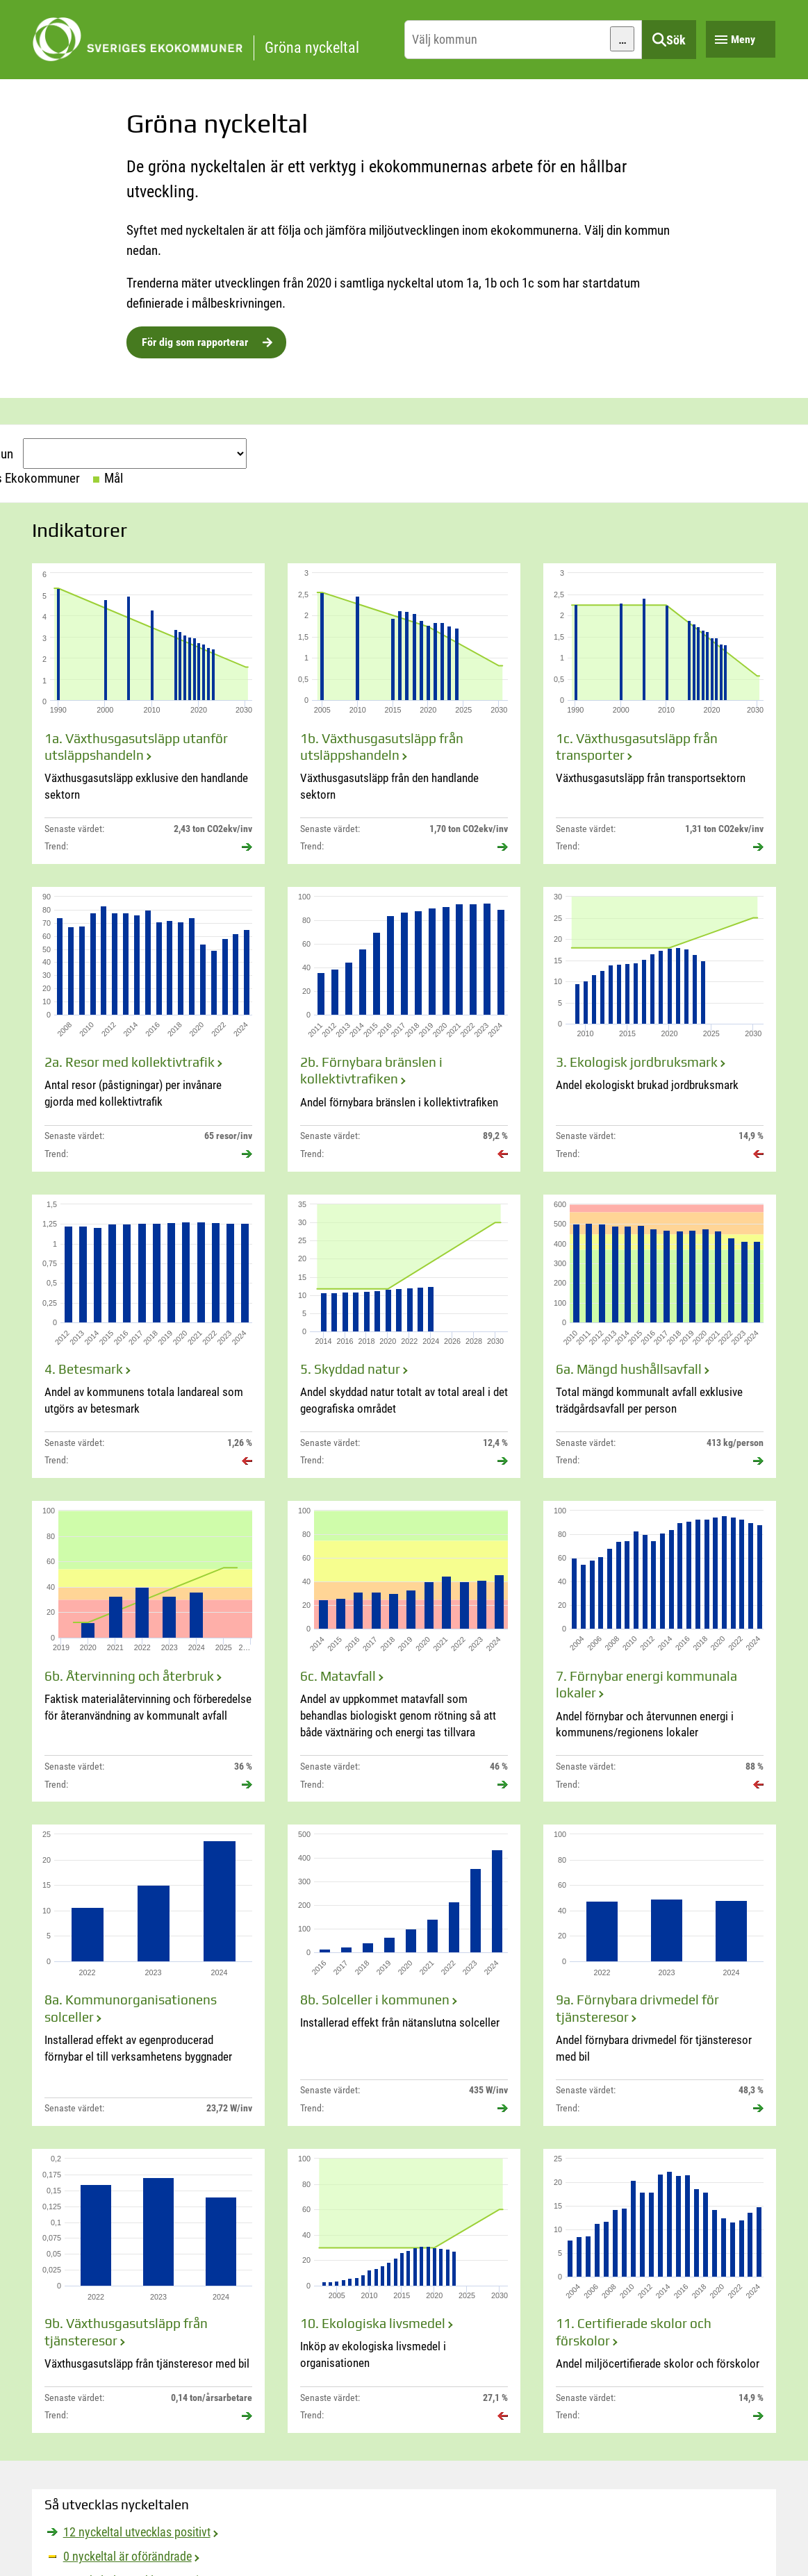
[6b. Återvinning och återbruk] (148, 1651)
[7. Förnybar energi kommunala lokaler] (659, 1651)
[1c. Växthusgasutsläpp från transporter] (659, 713)
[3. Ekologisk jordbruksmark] (659, 1029)
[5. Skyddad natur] (404, 1336)
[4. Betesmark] (148, 1336)
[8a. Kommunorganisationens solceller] (148, 1975)
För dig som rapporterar (195, 342)
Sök (676, 40)
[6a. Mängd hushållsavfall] (659, 1336)
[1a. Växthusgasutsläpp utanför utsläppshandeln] (148, 713)
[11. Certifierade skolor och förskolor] (659, 2291)
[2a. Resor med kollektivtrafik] (148, 1029)
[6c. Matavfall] (404, 1651)
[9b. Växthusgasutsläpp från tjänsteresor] (148, 2291)
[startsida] (215, 39)
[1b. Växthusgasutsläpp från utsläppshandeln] (404, 713)
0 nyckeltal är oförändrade (127, 2556)
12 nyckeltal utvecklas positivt (137, 2532)
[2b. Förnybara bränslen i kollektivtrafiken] (404, 1029)
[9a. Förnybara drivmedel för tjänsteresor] (659, 1975)
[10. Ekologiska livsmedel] (404, 2291)
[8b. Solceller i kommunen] (404, 1975)
